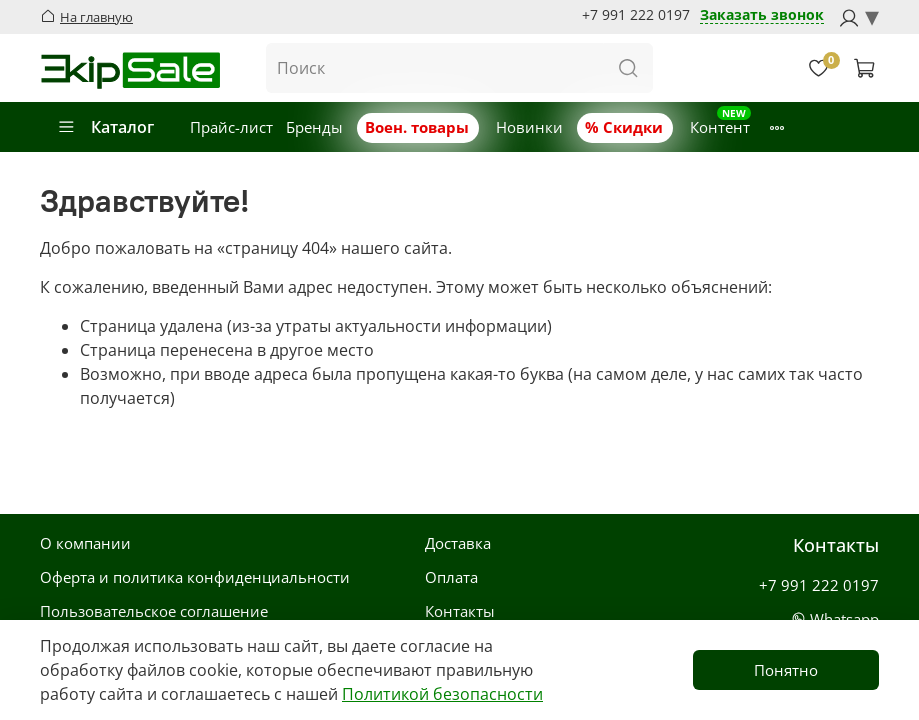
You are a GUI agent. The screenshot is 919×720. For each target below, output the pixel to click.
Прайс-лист (231, 127)
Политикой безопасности (442, 694)
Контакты (460, 611)
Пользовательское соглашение (154, 611)
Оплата (451, 577)
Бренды (314, 127)
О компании (85, 543)
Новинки (529, 127)
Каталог (105, 127)
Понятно (786, 670)
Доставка (458, 543)
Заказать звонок (762, 15)
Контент (720, 127)
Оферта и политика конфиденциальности (195, 577)
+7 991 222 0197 (636, 15)
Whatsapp (835, 619)
